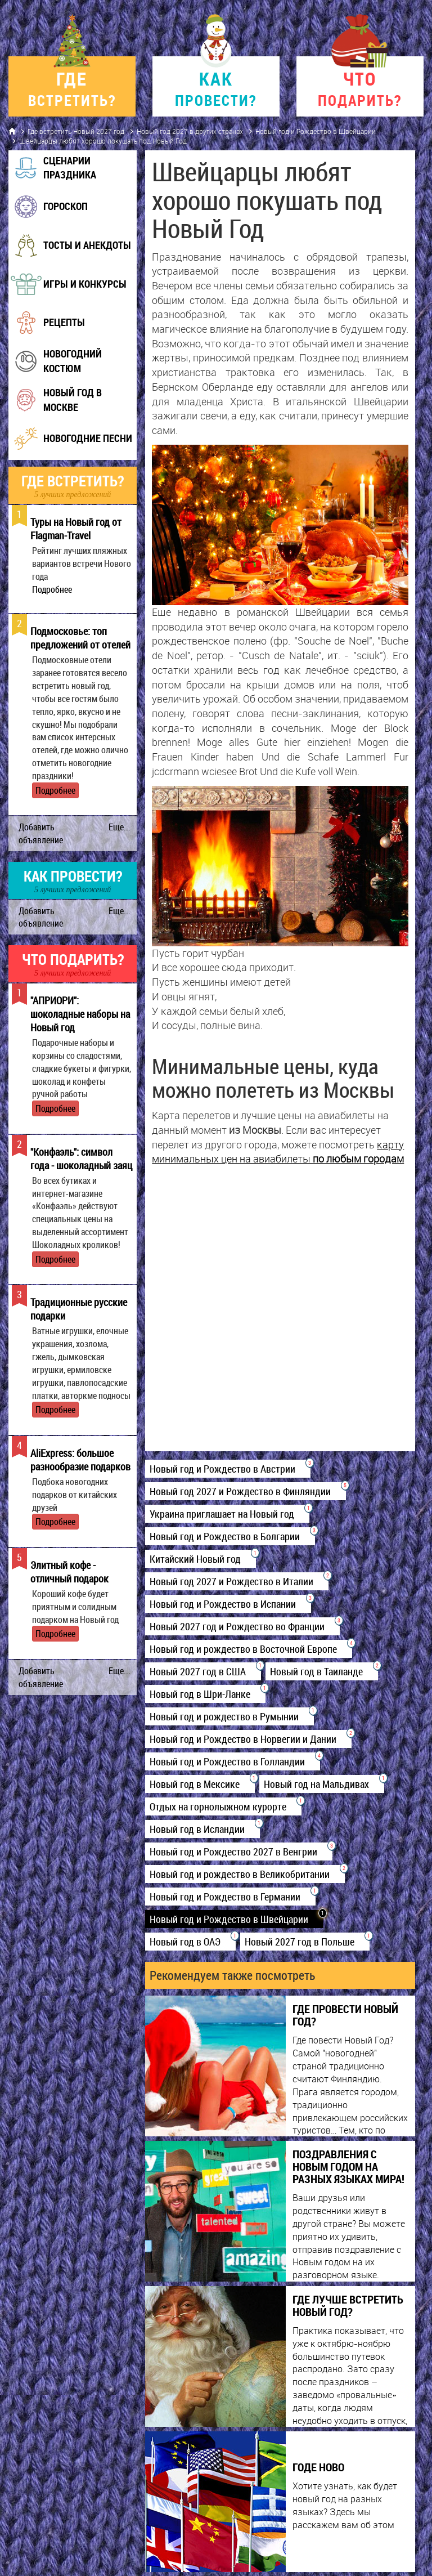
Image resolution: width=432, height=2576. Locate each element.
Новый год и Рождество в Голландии (233, 1761)
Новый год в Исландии (202, 1829)
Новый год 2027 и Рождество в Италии (237, 1581)
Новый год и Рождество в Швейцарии (315, 131)
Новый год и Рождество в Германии (230, 1896)
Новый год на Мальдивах (322, 1784)
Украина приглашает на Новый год (227, 1513)
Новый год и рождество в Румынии (229, 1716)
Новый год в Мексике (200, 1784)
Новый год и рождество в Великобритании (245, 1874)
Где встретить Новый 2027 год (76, 131)
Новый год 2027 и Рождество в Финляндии (245, 1491)
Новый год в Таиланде (322, 1671)
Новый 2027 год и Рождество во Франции (242, 1626)
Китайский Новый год (200, 1559)
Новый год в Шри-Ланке (205, 1694)
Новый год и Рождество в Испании (228, 1604)
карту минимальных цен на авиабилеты (278, 1152)
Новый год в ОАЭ (190, 1941)
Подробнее (52, 589)
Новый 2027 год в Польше (305, 1941)
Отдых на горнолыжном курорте (223, 1806)
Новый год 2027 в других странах (190, 131)
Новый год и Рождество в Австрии (228, 1468)
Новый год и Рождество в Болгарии (230, 1536)
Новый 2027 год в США (203, 1671)
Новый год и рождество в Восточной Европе (249, 1649)
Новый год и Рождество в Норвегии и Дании (248, 1739)
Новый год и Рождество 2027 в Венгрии (239, 1851)
